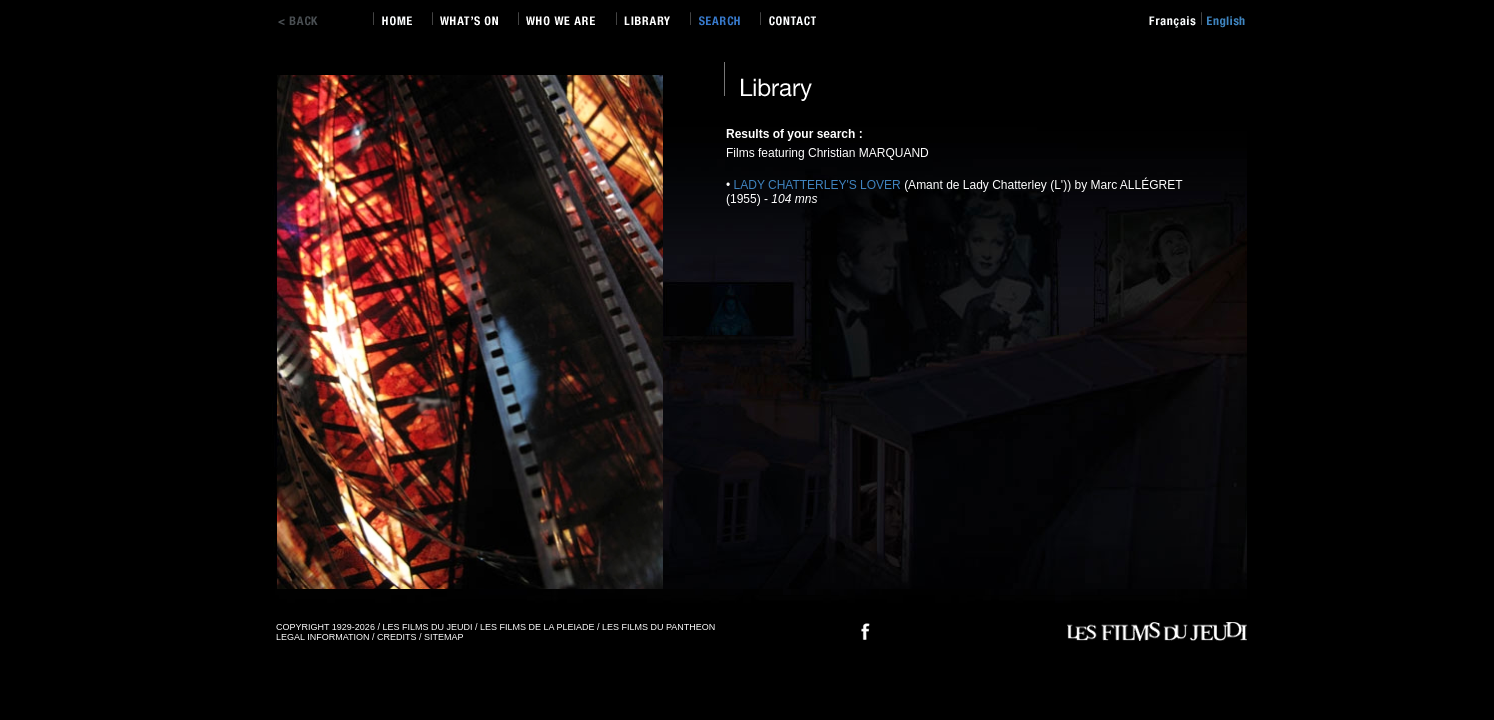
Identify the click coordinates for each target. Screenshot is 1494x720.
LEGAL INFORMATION (323, 637)
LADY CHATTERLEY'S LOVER (819, 185)
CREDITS (397, 637)
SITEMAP (444, 637)
